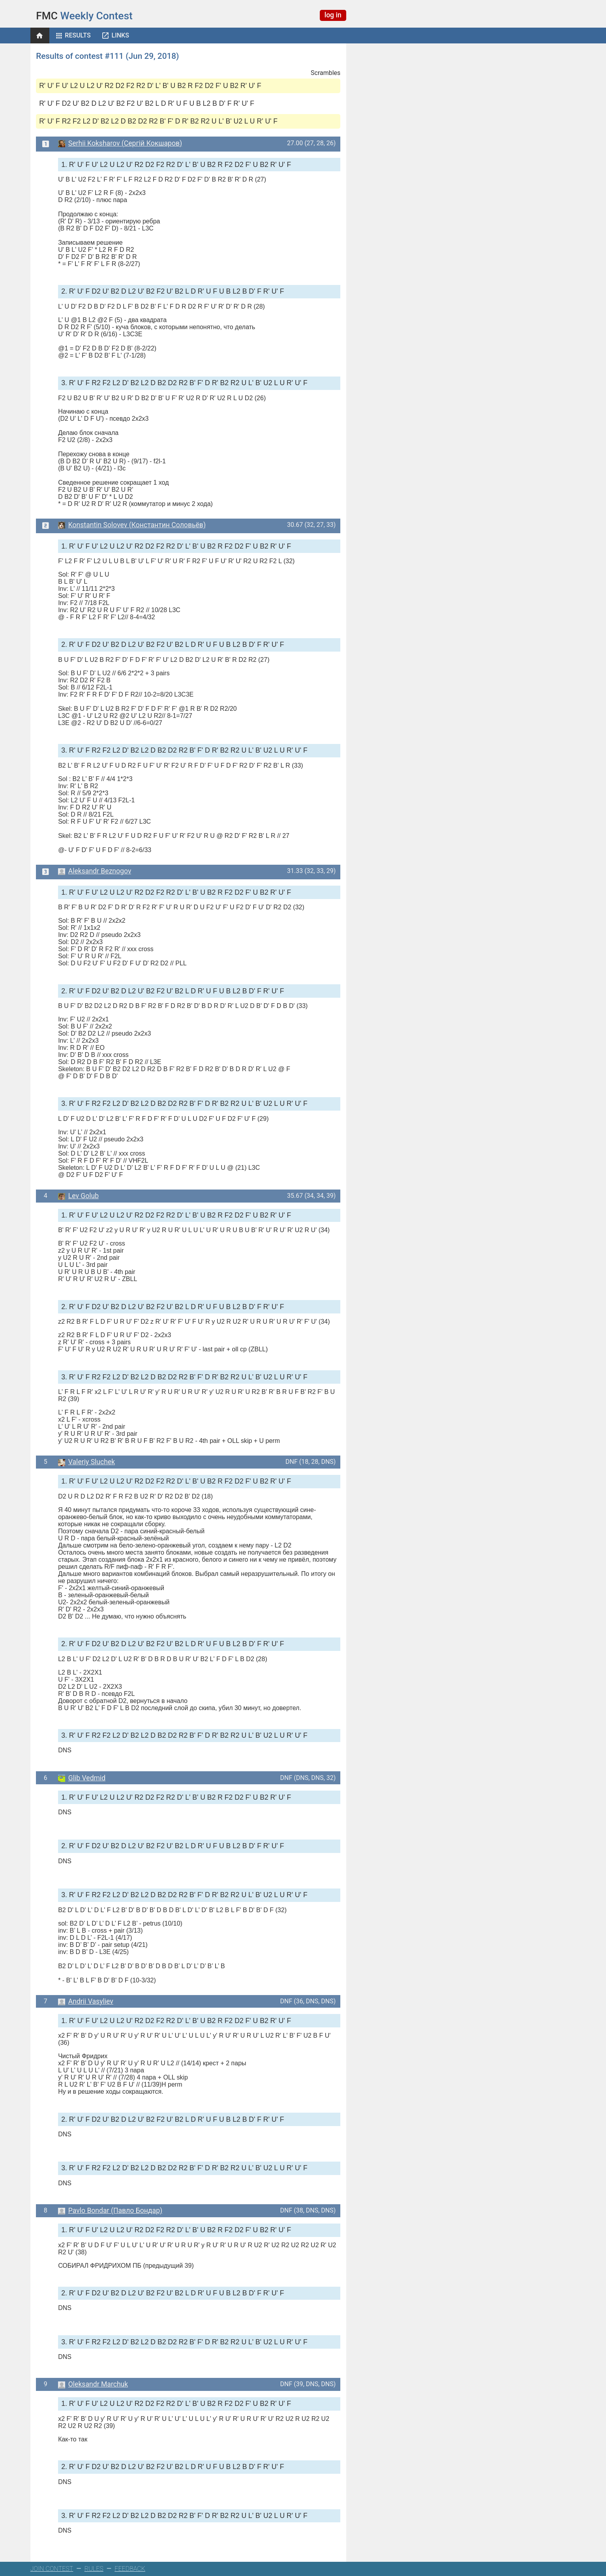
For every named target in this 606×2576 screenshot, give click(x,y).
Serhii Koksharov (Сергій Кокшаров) (120, 143)
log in (333, 15)
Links (120, 35)
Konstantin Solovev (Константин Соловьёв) (132, 525)
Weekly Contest (84, 16)
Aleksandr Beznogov (94, 871)
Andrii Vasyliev (85, 2001)
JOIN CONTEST (51, 2568)
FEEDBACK (129, 2568)
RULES (93, 2568)
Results (77, 35)
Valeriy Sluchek (86, 1462)
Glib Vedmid (81, 1778)
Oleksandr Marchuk (93, 2384)
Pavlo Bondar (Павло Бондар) (110, 2210)
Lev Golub (78, 1196)
